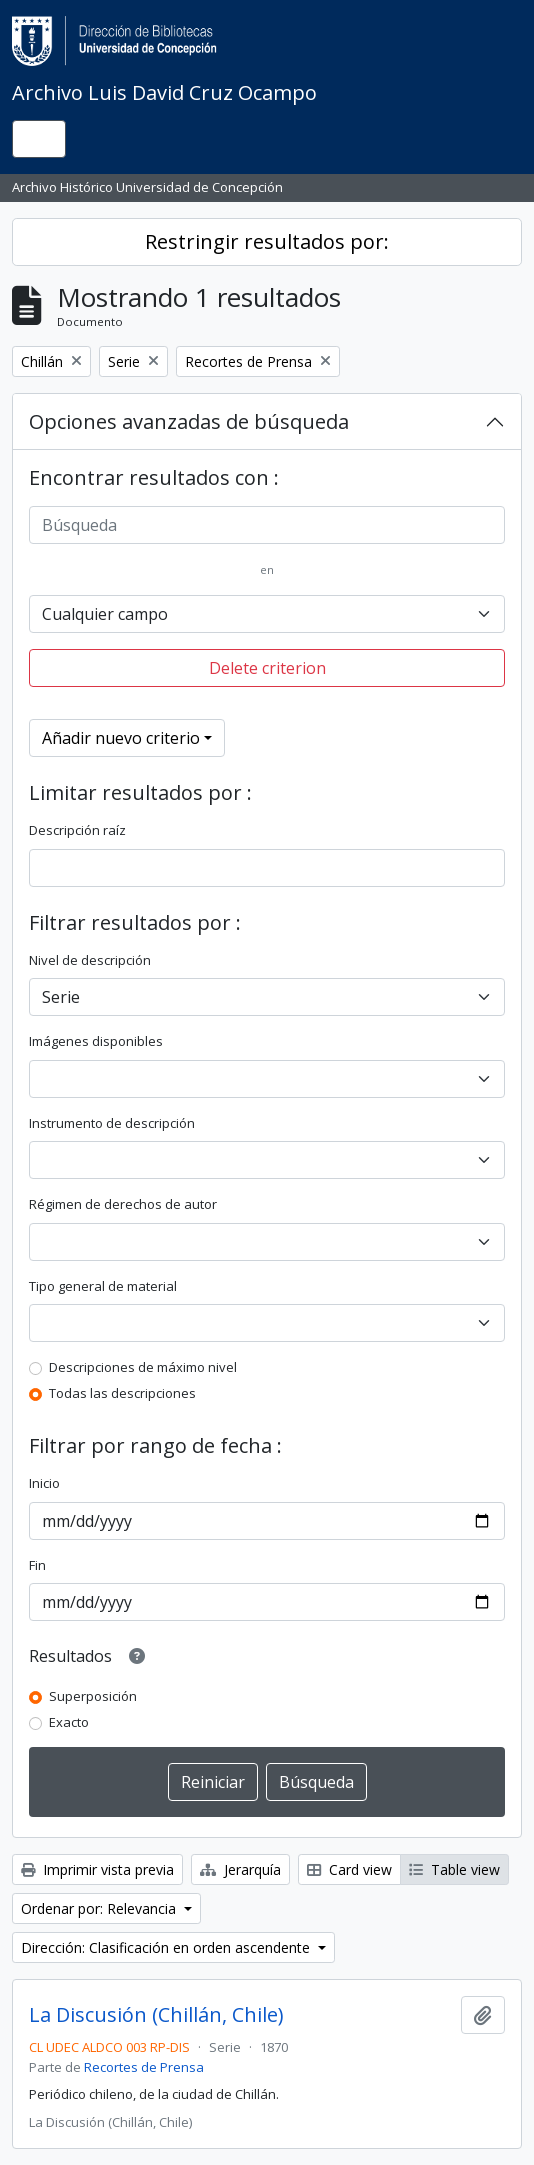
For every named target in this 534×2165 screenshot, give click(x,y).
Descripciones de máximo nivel (143, 1367)
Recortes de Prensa (144, 2067)
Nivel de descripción (90, 960)
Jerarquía (240, 1869)
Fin (37, 1565)
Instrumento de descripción (112, 1123)
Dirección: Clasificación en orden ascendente (167, 1947)
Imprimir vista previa (97, 1869)
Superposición (93, 1696)
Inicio (44, 1483)
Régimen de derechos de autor (123, 1204)
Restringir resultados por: (267, 241)
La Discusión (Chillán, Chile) (156, 2015)
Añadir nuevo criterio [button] (121, 738)
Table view (454, 1869)
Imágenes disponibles (96, 1041)
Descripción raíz (77, 830)
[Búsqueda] (267, 525)
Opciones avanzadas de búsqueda (189, 421)
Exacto (69, 1722)
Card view (349, 1869)
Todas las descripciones (122, 1393)
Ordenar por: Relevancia (100, 1908)
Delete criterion (267, 668)
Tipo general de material (103, 1286)
